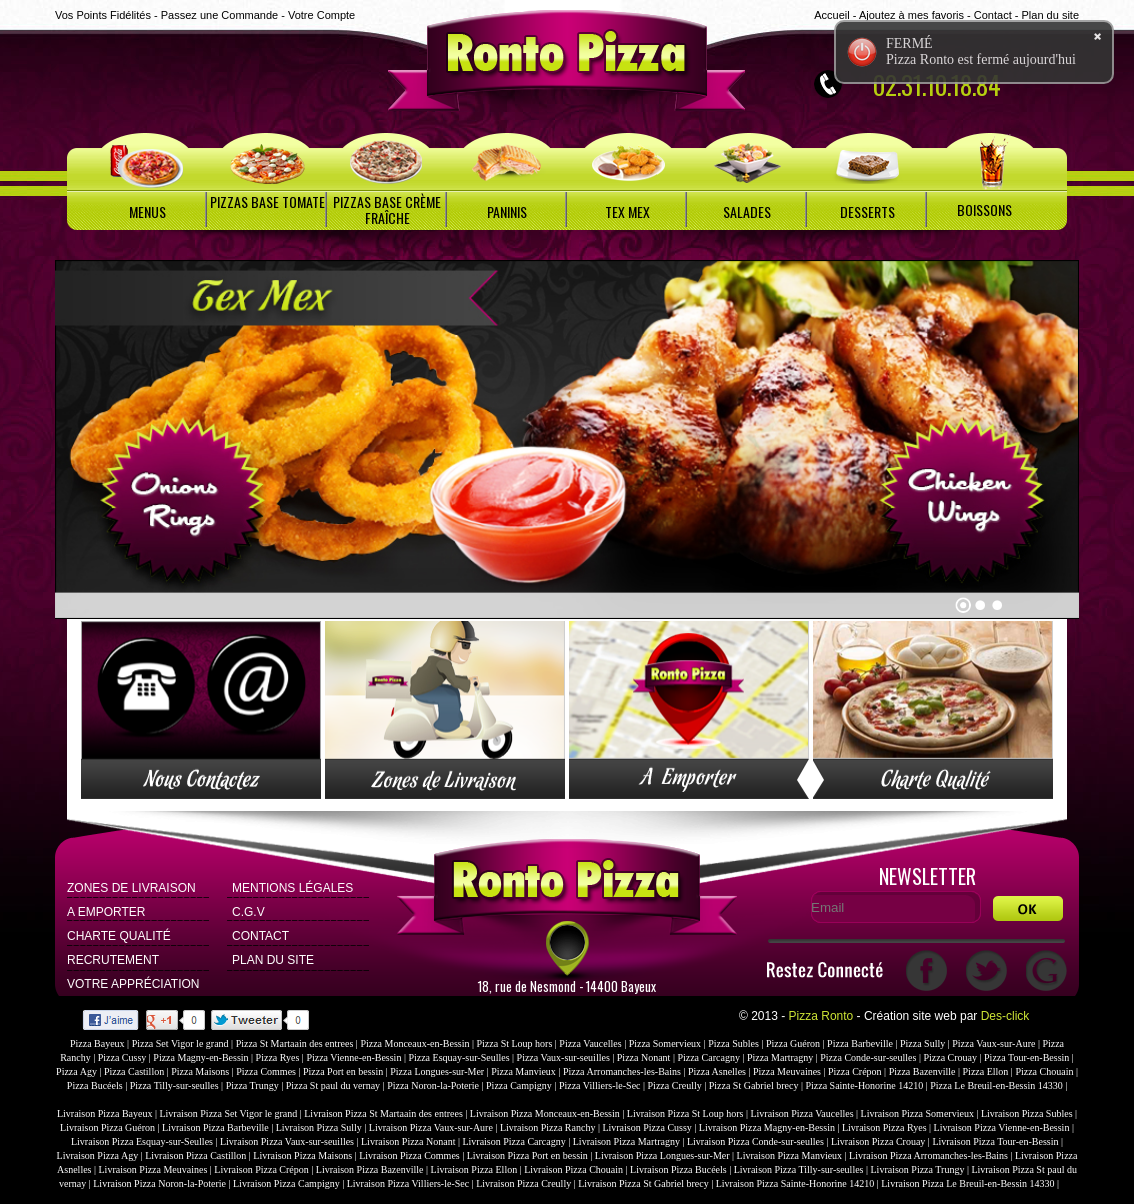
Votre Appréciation (133, 984)
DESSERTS (867, 211)
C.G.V (248, 912)
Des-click (1005, 1016)
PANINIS (507, 211)
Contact (993, 15)
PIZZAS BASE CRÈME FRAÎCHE (387, 209)
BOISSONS (984, 209)
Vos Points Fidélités (103, 15)
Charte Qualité (119, 936)
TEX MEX (627, 211)
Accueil (831, 15)
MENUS (147, 211)
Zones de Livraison (131, 888)
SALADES (747, 211)
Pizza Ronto (821, 1016)
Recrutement (113, 960)
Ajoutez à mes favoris (911, 15)
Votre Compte (321, 15)
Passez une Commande (219, 15)
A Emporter (106, 912)
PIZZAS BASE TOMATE (267, 201)
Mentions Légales (292, 888)
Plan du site (1050, 15)
